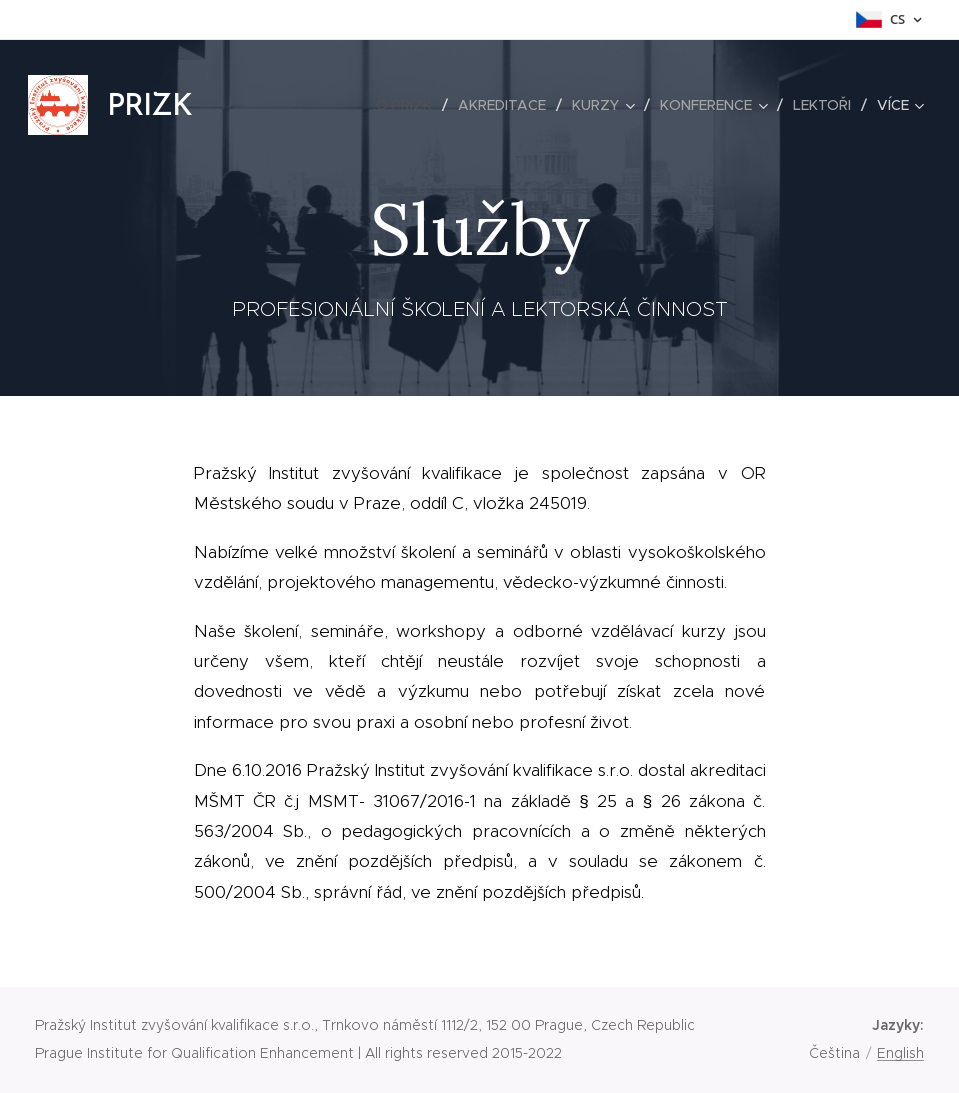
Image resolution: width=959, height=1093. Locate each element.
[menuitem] (409, 105)
